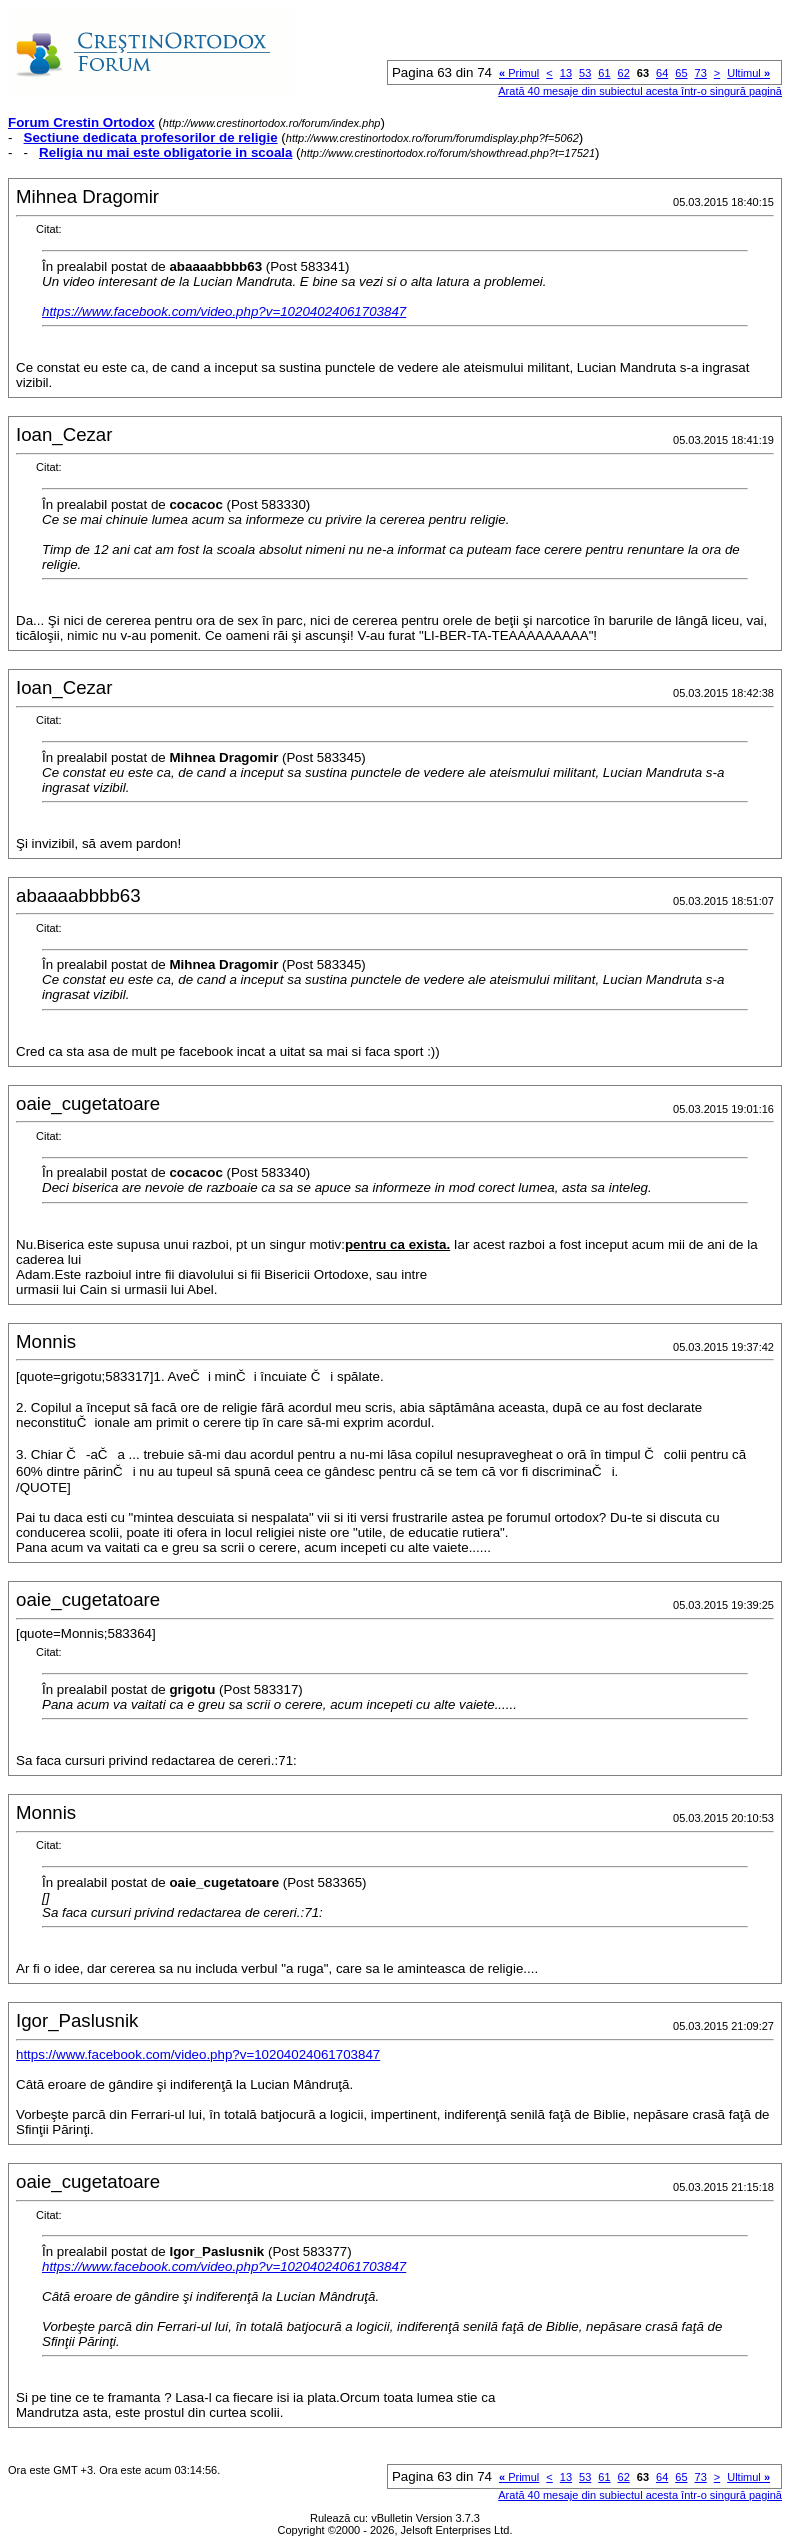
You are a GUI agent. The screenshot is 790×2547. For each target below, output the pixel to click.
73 (701, 73)
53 (585, 73)
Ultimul (748, 73)
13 (566, 73)
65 (681, 73)
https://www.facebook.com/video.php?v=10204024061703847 (224, 311)
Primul (519, 73)
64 (662, 73)
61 (604, 73)
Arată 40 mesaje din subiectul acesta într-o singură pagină (640, 91)
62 (624, 73)
